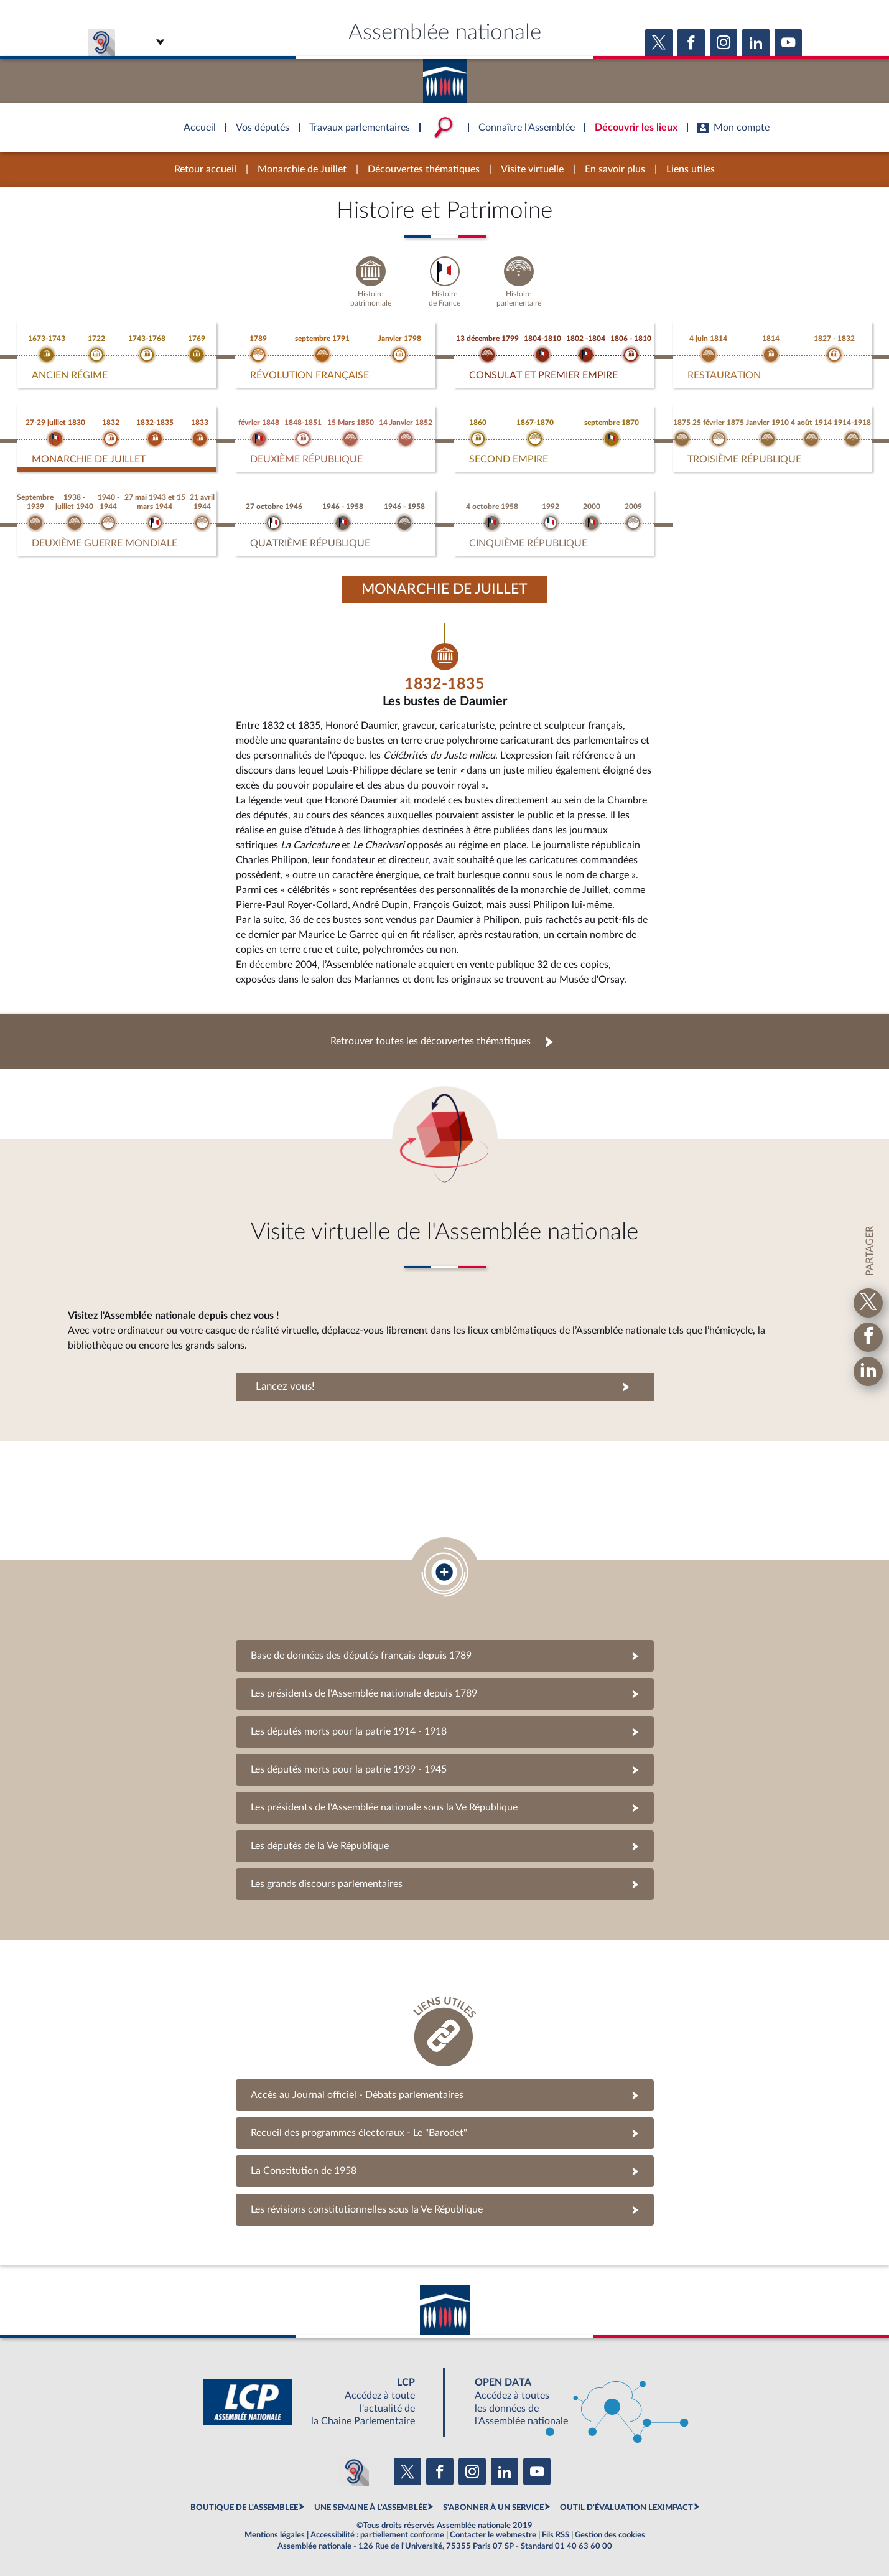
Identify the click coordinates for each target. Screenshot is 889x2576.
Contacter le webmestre (493, 2535)
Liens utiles (690, 169)
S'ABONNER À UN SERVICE (493, 2507)
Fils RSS (555, 2535)
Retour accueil (205, 169)
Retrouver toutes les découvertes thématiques (430, 1041)
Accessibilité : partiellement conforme (377, 2535)
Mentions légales (274, 2535)
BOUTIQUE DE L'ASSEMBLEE (244, 2507)
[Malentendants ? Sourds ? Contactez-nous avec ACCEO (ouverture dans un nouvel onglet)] (354, 2471)
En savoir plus (615, 169)
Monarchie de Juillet (302, 169)
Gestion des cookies (610, 2535)
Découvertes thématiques (424, 169)
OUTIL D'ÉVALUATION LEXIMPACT (626, 2507)
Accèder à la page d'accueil (445, 76)
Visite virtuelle (532, 169)
